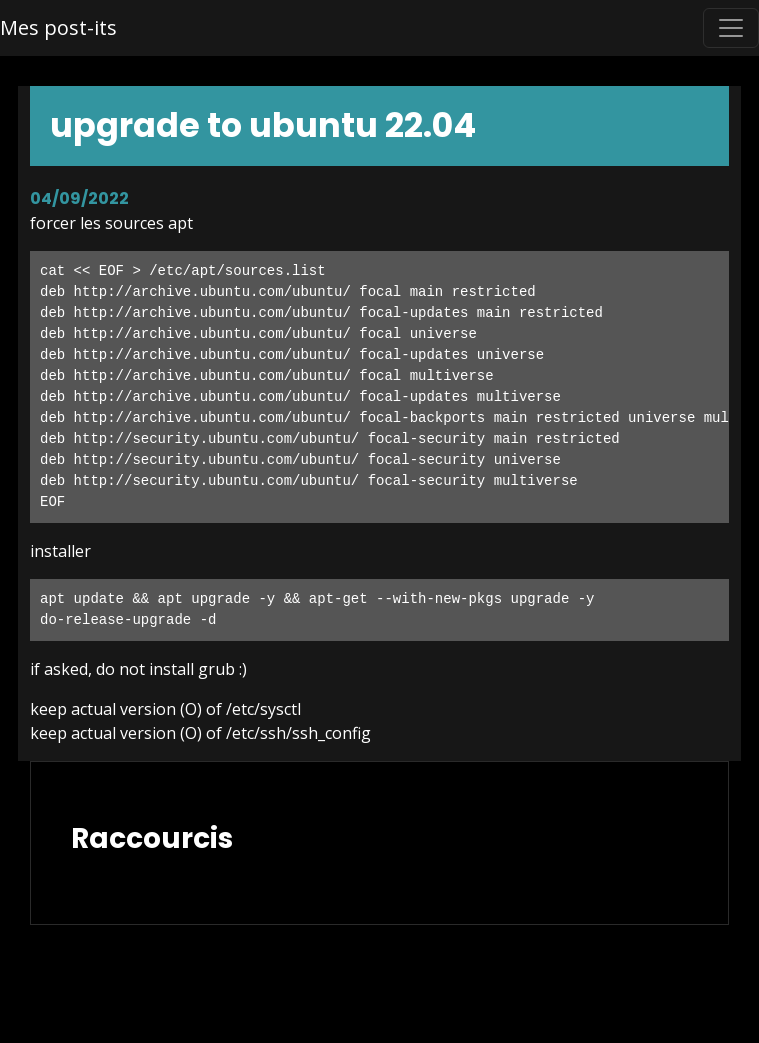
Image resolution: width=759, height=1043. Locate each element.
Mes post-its (58, 27)
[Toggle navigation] (731, 28)
